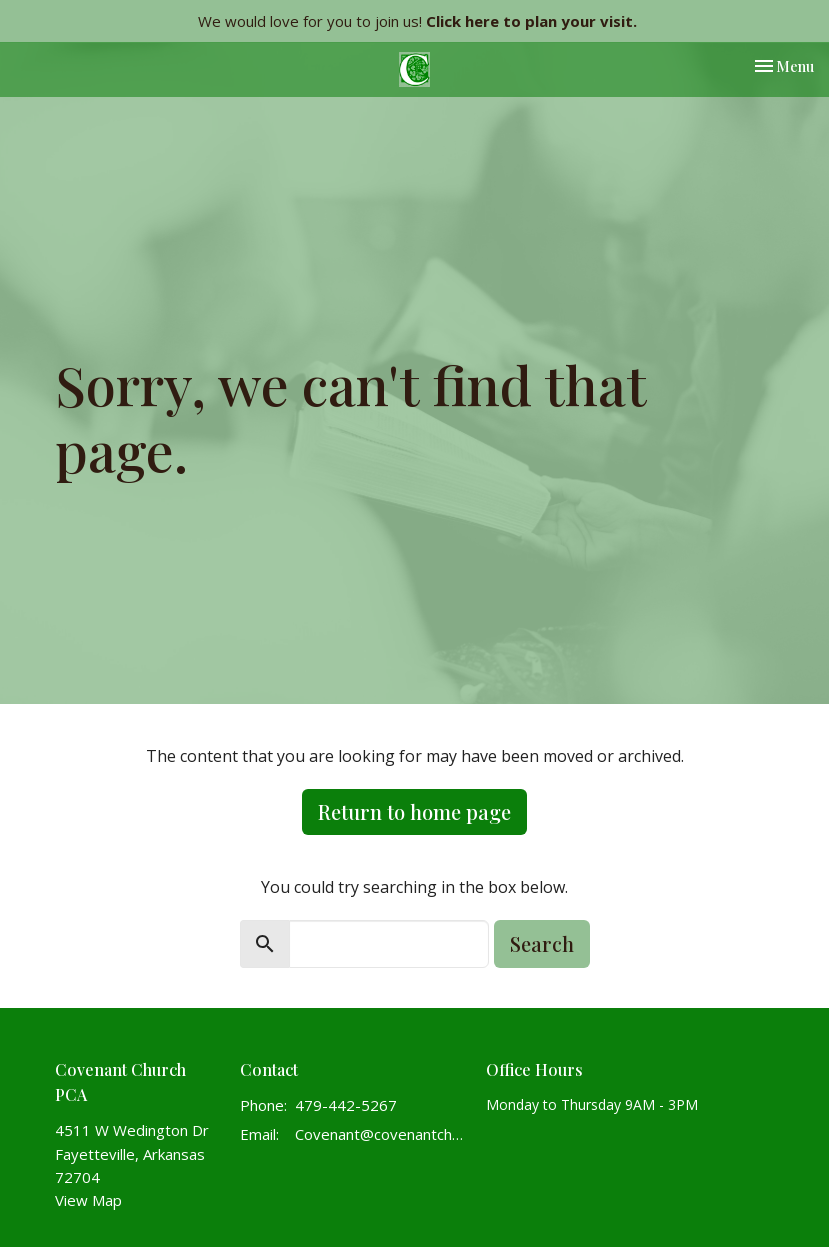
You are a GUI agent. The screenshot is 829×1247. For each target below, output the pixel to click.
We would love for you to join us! (417, 21)
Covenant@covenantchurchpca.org (381, 1134)
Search (542, 943)
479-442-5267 (346, 1105)
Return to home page (414, 811)
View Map (88, 1200)
